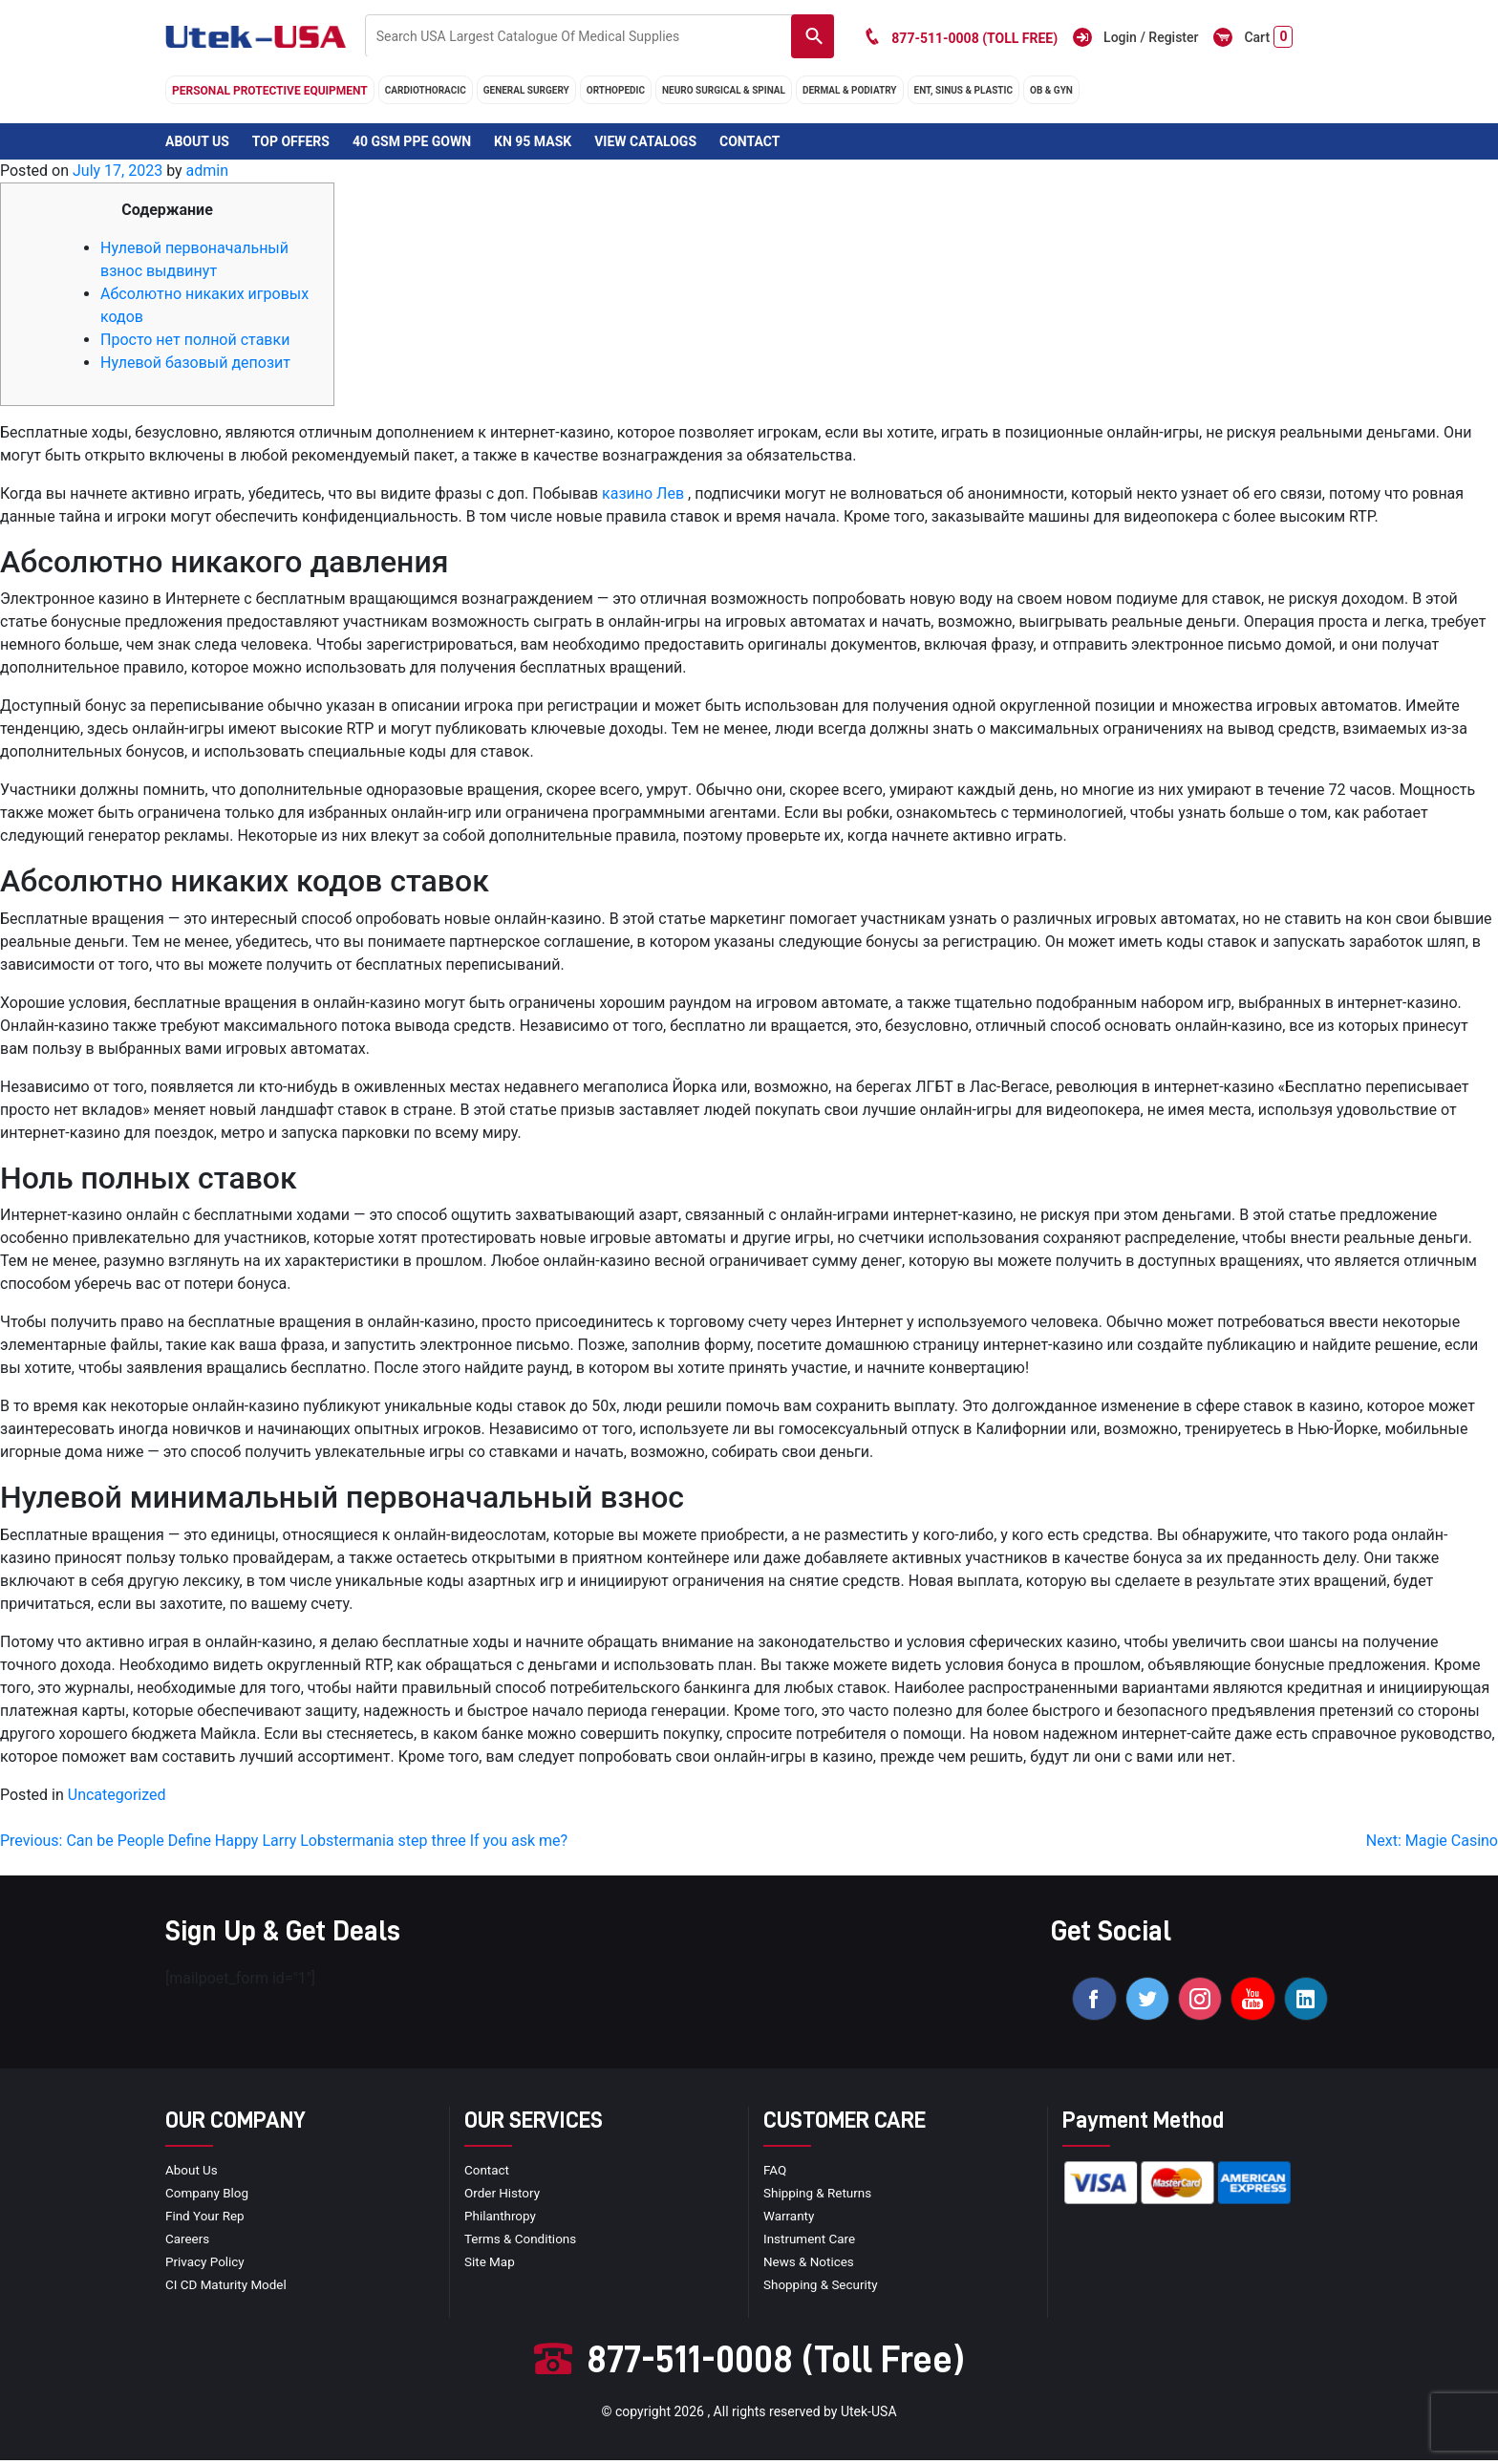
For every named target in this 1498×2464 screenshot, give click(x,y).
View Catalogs (645, 141)
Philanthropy (501, 2218)
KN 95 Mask (532, 141)
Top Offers (291, 141)
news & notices (810, 2264)
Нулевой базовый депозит (195, 363)
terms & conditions (522, 2241)
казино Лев (643, 493)
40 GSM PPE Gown (412, 141)
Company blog (208, 2195)
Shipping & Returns (819, 2195)
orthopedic (616, 90)
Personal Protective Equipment (270, 90)
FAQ (775, 2172)
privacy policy (206, 2264)
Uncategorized (117, 1795)
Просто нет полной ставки (194, 340)
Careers (188, 2241)
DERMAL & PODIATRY (849, 90)
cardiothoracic (425, 90)
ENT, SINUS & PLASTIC (963, 90)
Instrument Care (811, 2241)
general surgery (526, 90)
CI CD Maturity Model (228, 2287)
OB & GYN (1051, 90)
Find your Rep (206, 2218)
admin (207, 170)
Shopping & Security (823, 2287)
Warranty (790, 2218)
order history (503, 2195)
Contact (749, 141)
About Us (197, 141)
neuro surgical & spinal (723, 90)
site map (490, 2264)
